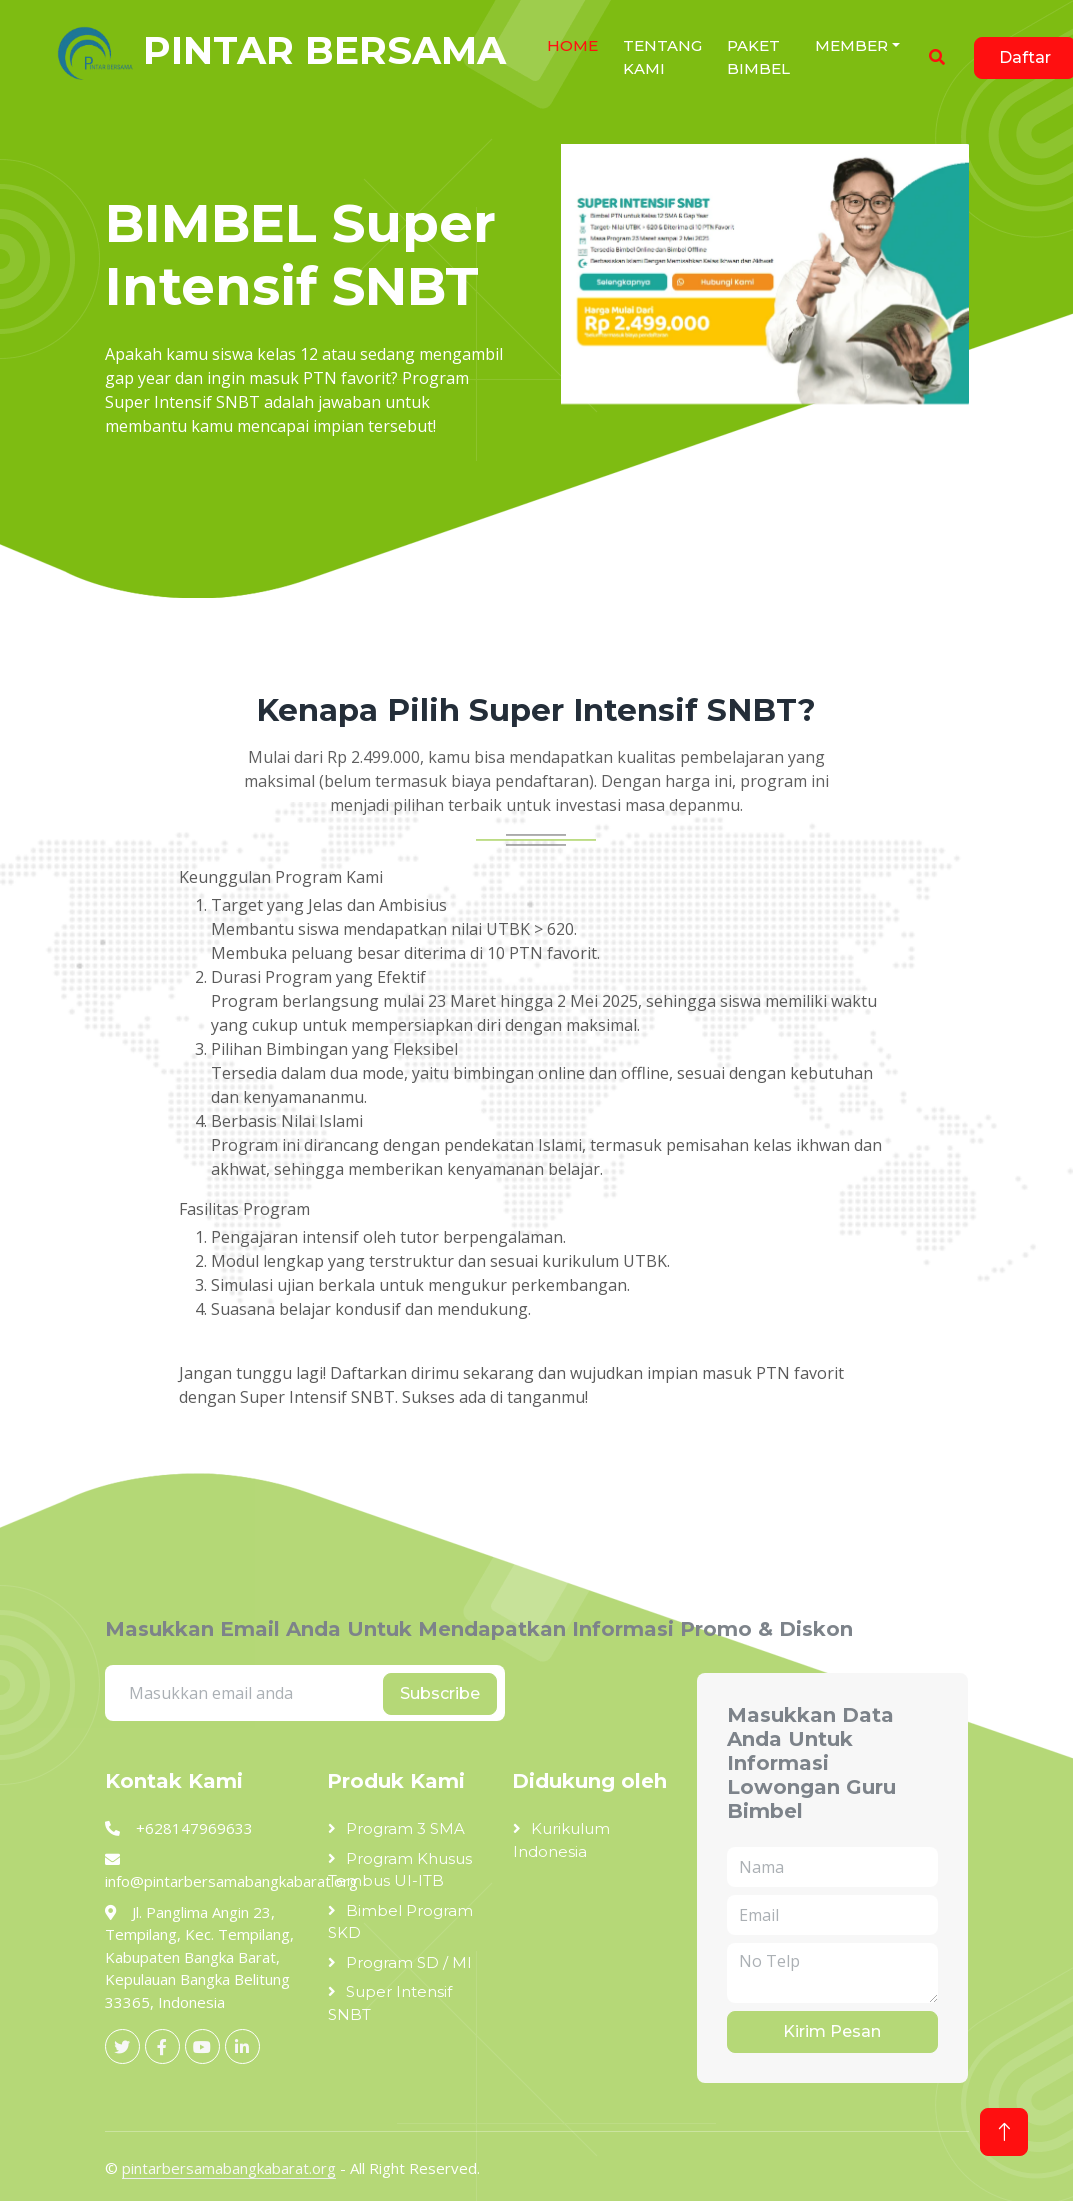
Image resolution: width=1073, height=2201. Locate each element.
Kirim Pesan (832, 2031)
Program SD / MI (409, 1962)
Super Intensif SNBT (390, 2003)
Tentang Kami (662, 57)
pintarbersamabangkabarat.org (229, 2168)
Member (851, 45)
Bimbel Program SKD (400, 1922)
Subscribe (440, 1693)
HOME (572, 45)
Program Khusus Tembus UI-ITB (400, 1870)
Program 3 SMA (405, 1828)
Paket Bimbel (758, 57)
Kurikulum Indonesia (561, 1840)
